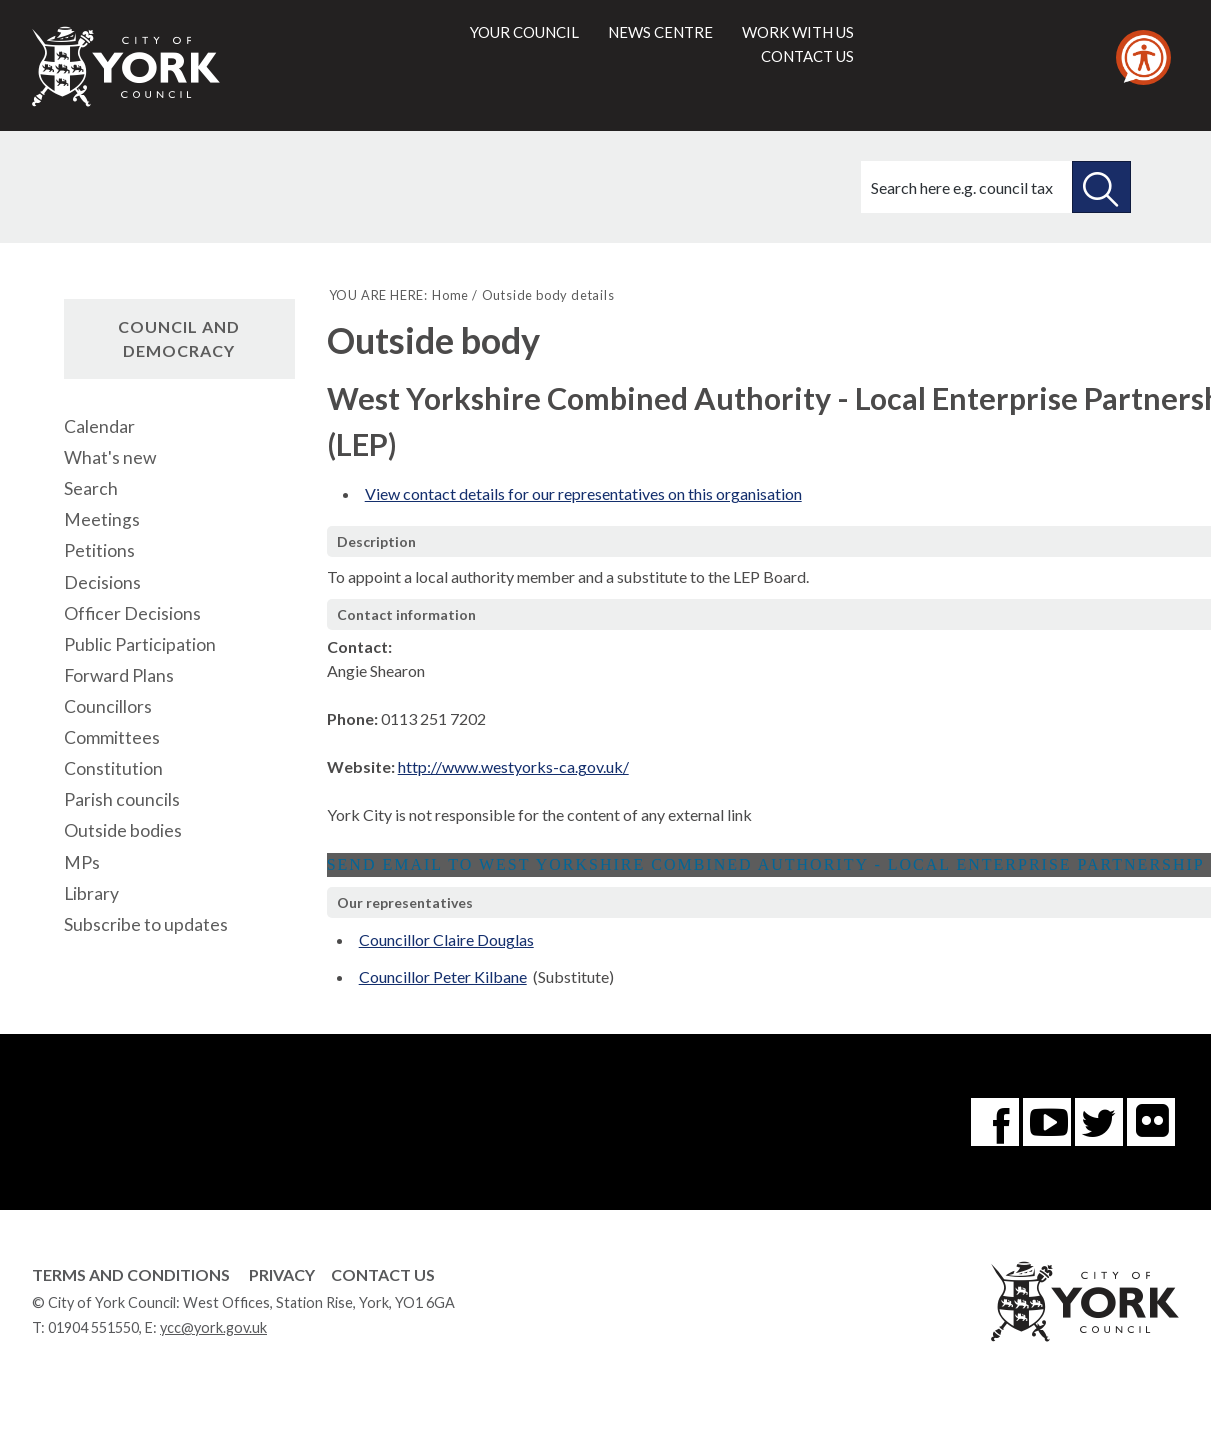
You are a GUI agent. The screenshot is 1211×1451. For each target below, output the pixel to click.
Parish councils (122, 799)
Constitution (113, 768)
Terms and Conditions (131, 1274)
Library (91, 893)
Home (450, 295)
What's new (110, 457)
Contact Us (383, 1274)
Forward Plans (119, 675)
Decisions (102, 582)
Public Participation (140, 644)
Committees (112, 737)
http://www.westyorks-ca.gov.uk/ (513, 766)
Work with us (798, 32)
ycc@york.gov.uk (213, 1327)
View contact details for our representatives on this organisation (583, 493)
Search (91, 488)
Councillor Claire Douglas (446, 939)
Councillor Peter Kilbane (443, 976)
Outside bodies (123, 830)
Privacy (282, 1274)
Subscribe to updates (146, 924)
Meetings (102, 519)
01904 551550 (93, 1327)
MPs (82, 862)
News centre (660, 32)
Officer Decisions (132, 613)
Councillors (108, 706)
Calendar (99, 426)
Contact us (807, 56)
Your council (524, 32)
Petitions (99, 550)
